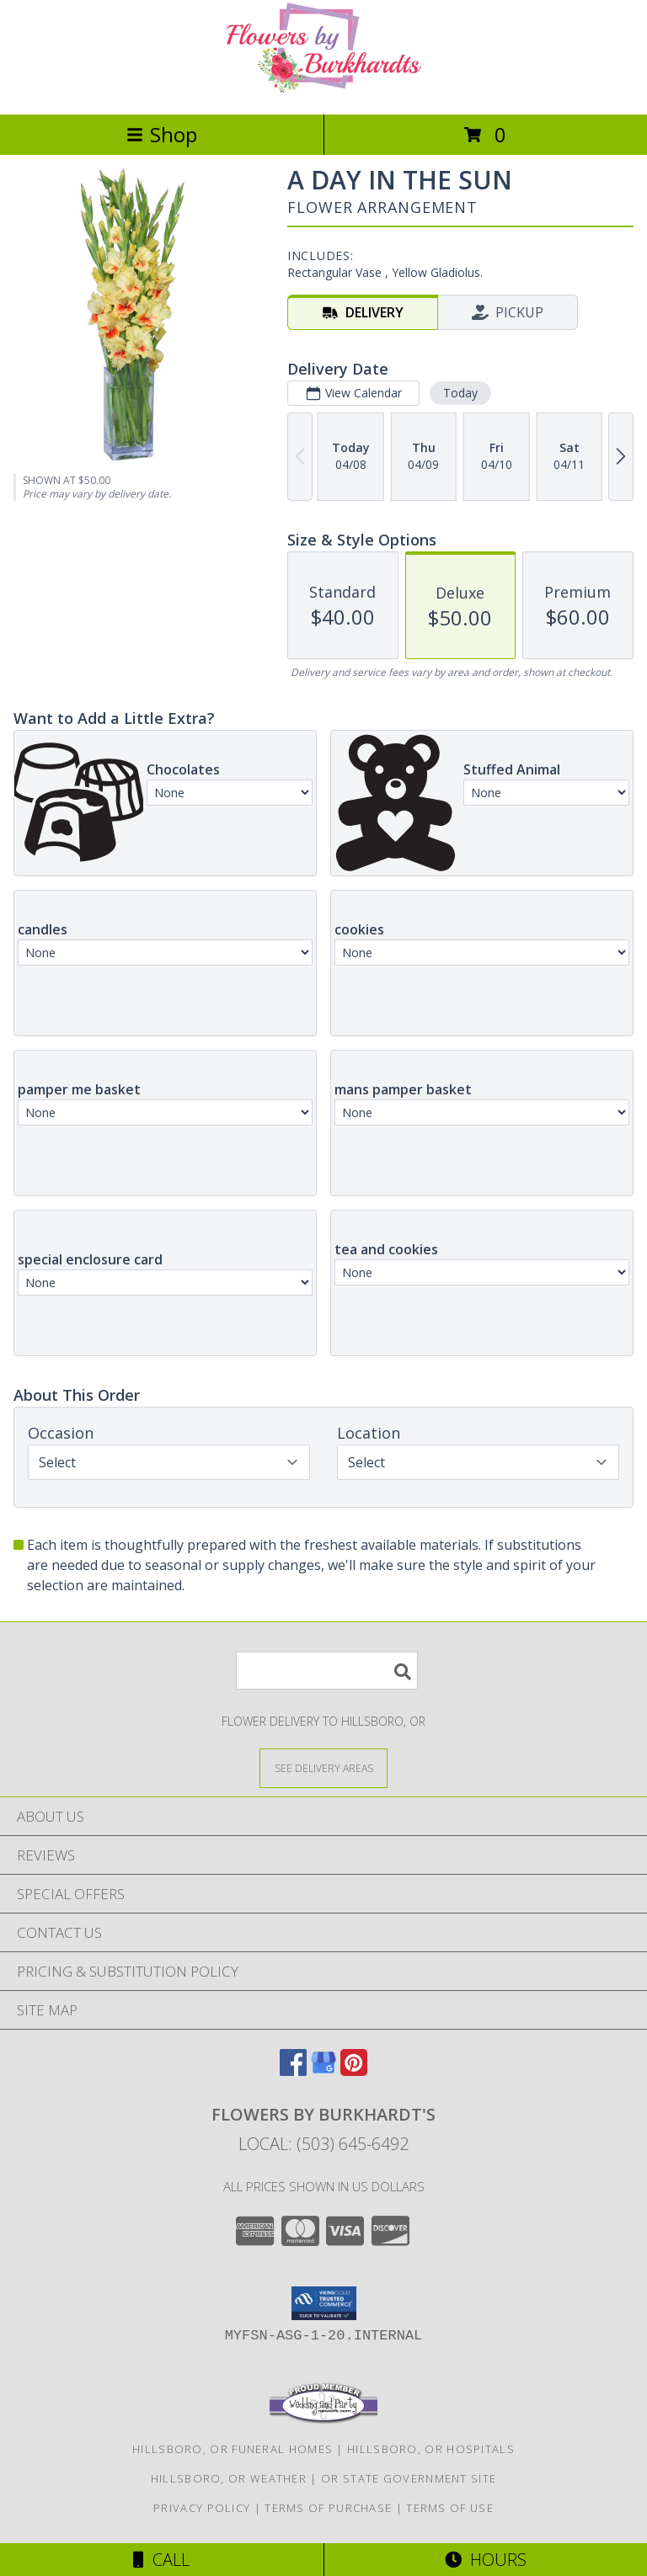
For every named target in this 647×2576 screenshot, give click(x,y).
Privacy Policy (201, 2507)
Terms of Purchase (328, 2507)
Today (460, 393)
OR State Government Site (408, 2478)
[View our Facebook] (293, 2070)
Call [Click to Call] (161, 2559)
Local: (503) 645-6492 (323, 2143)
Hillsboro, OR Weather (229, 2478)
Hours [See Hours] (486, 2559)
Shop (161, 134)
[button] (323, 2303)
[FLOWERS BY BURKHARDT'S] (323, 90)
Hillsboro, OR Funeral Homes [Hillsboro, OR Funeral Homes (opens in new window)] (232, 2448)
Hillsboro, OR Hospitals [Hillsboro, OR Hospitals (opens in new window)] (431, 2448)
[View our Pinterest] (353, 2070)
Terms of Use (450, 2507)
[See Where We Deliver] (323, 1767)
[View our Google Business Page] (323, 2070)
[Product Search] (327, 1671)
